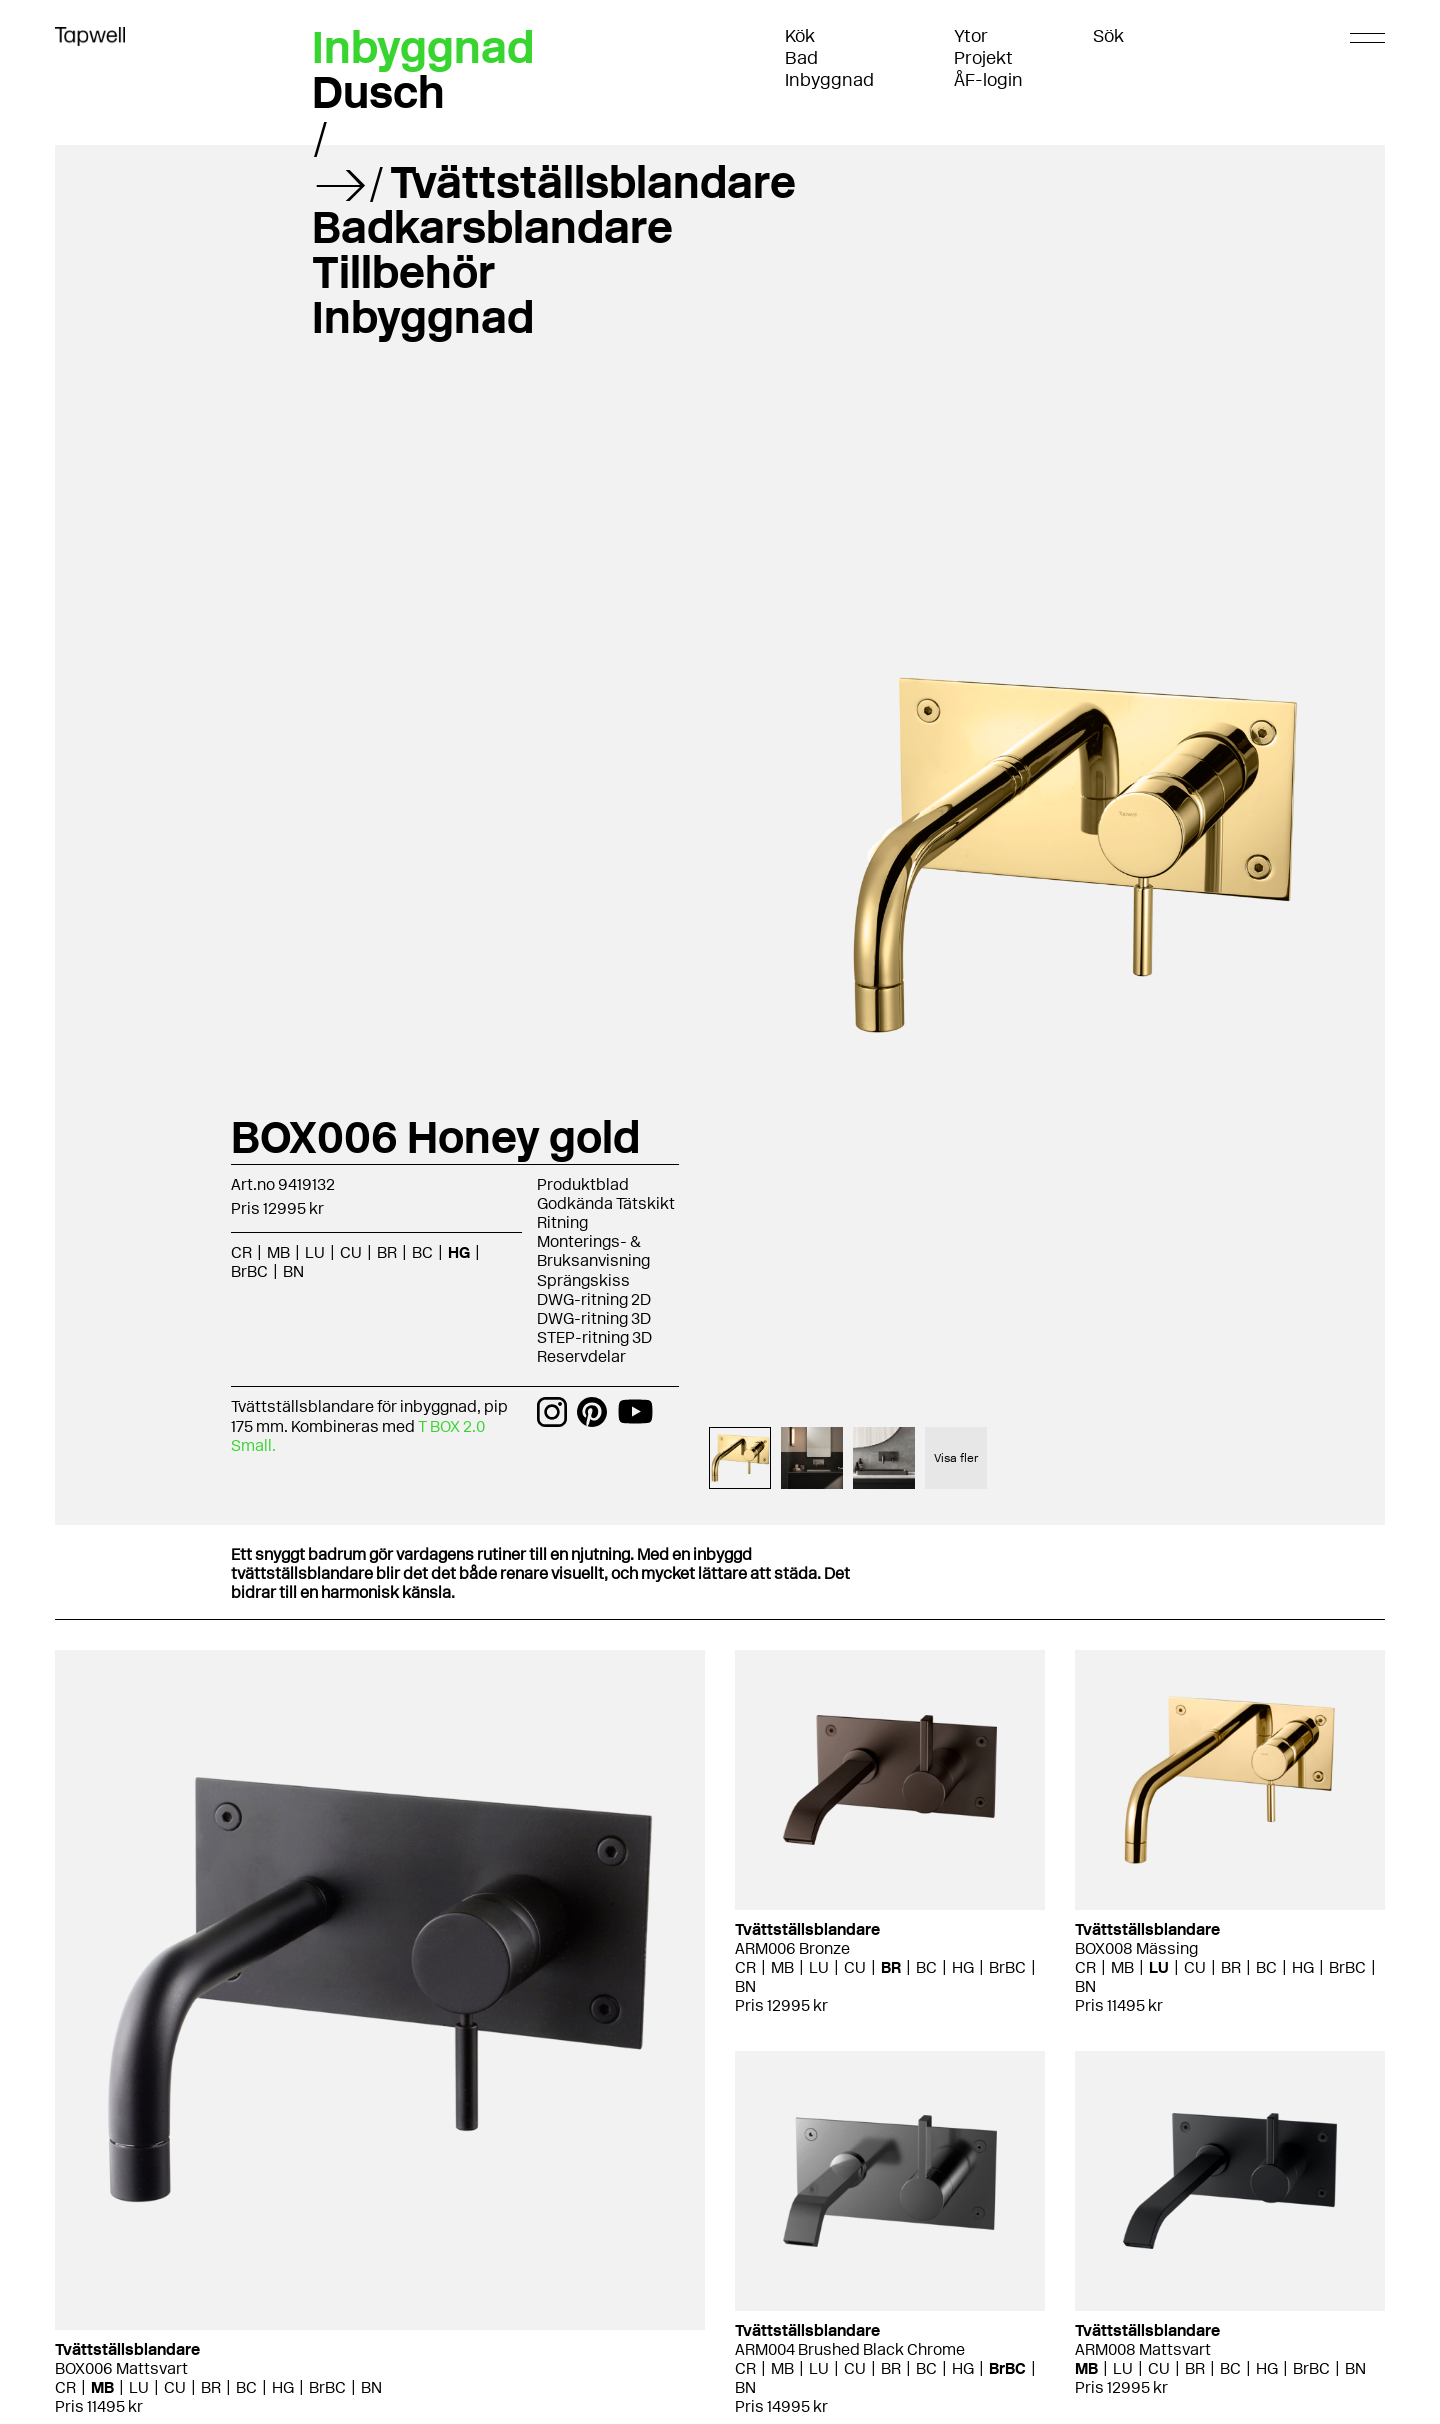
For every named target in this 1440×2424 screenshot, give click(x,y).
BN (293, 1271)
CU (351, 1252)
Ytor (971, 36)
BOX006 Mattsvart (121, 2368)
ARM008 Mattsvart (1143, 2349)
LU (315, 1252)
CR (241, 1252)
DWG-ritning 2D (594, 1299)
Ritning (562, 1222)
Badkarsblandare (492, 227)
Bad (801, 58)
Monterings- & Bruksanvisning (593, 1251)
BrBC (249, 1271)
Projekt (983, 58)
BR (387, 1252)
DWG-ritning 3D (594, 1318)
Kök (800, 36)
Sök (1108, 36)
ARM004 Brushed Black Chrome (850, 2349)
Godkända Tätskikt (606, 1203)
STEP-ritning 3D (594, 1337)
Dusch (378, 92)
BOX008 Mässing (1136, 1948)
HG (459, 1252)
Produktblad (583, 1184)
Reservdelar (581, 1356)
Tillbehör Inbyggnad (423, 294)
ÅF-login (988, 80)
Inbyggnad (829, 80)
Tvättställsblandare (593, 182)
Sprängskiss (583, 1280)
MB (278, 1252)
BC (422, 1252)
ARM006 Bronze (792, 1948)
